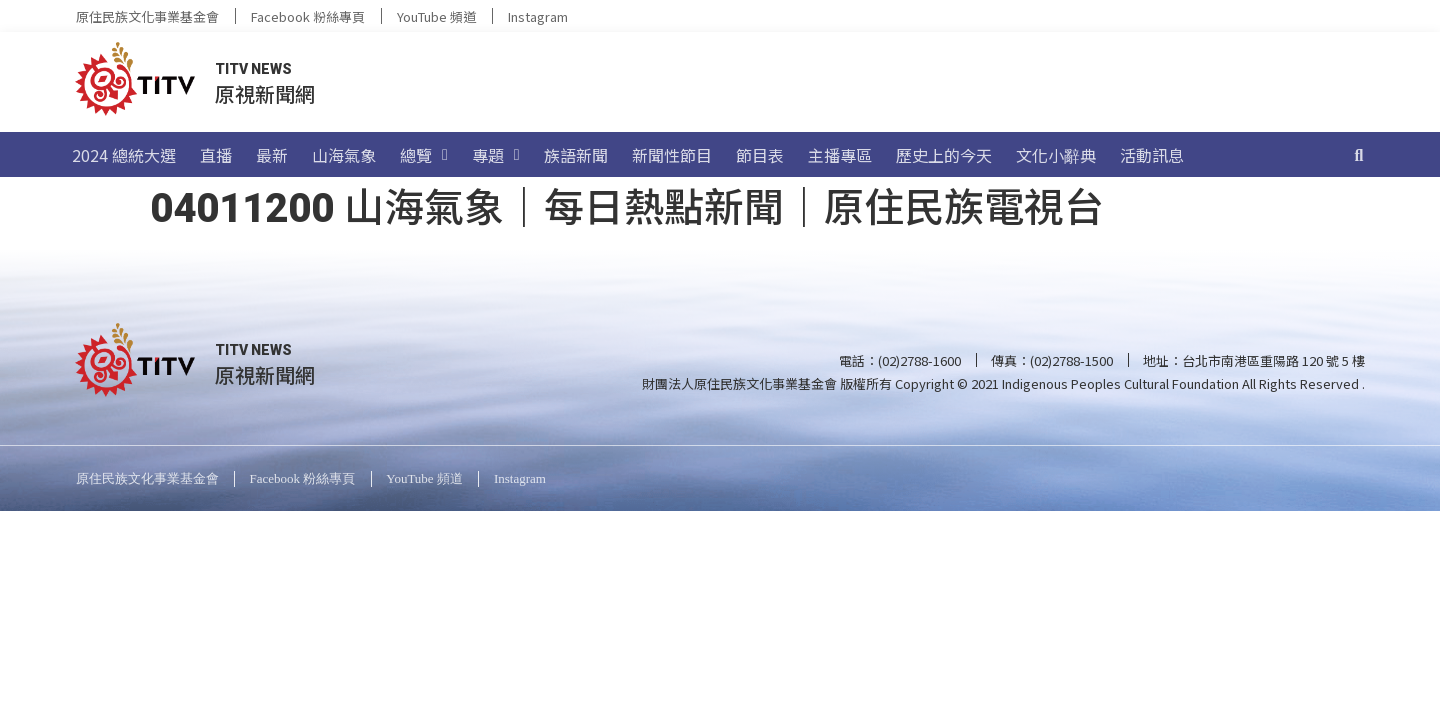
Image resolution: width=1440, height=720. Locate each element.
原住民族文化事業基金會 (147, 16)
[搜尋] (1359, 155)
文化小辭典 (1056, 155)
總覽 (424, 155)
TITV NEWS (253, 69)
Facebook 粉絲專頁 (308, 16)
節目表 (760, 155)
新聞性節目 (672, 155)
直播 (216, 155)
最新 (272, 155)
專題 (496, 155)
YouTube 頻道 (436, 16)
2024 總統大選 (124, 155)
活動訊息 (1152, 155)
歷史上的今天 (944, 155)
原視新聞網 (265, 93)
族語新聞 (576, 155)
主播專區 (840, 155)
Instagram (538, 16)
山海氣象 (344, 155)
